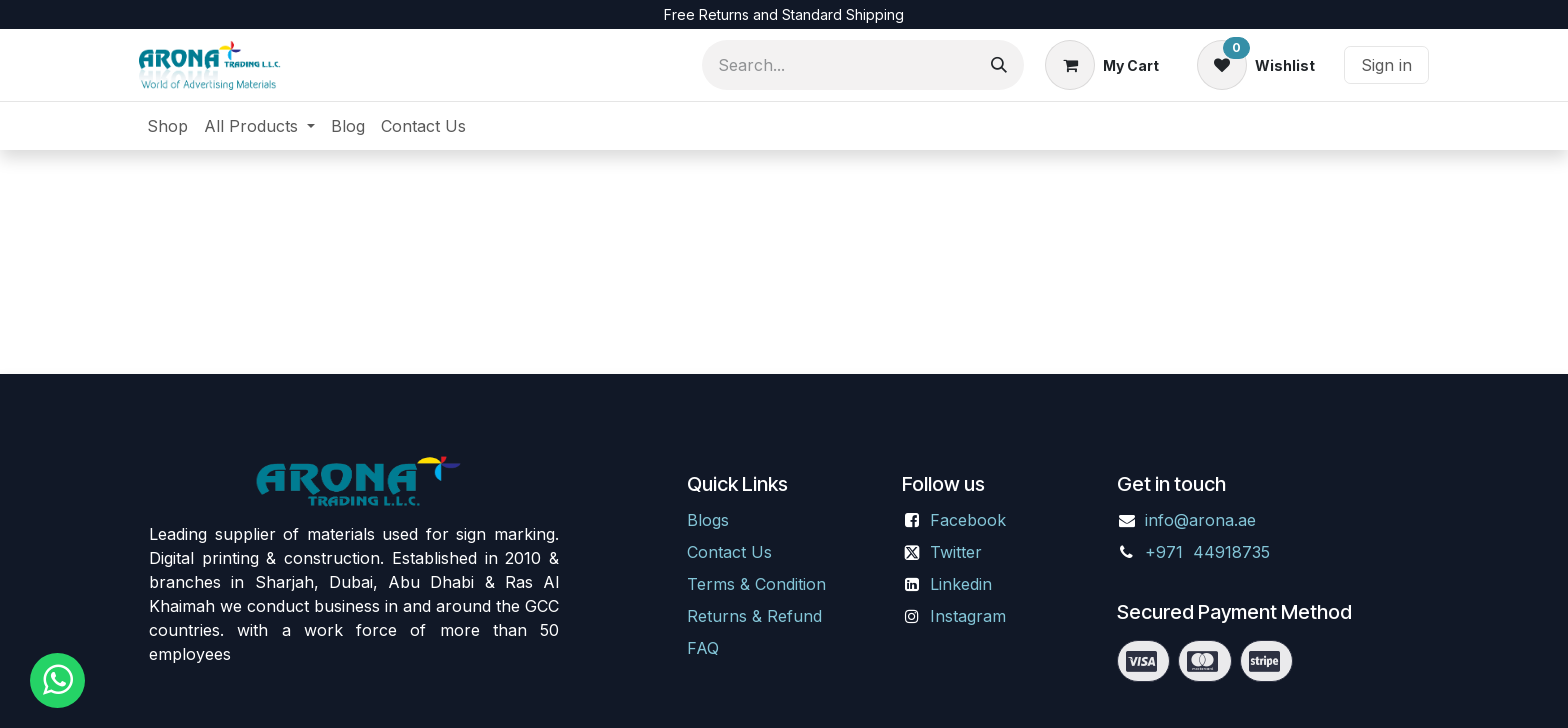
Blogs (708, 520)
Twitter (956, 552)
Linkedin (961, 584)
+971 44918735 (1210, 552)
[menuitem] (167, 126)
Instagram (968, 616)
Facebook (968, 520)
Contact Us (729, 552)
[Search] (999, 65)
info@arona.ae (1200, 520)
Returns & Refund (754, 616)
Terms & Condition (756, 584)
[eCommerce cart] (1102, 65)
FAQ (703, 648)
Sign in (1386, 65)
